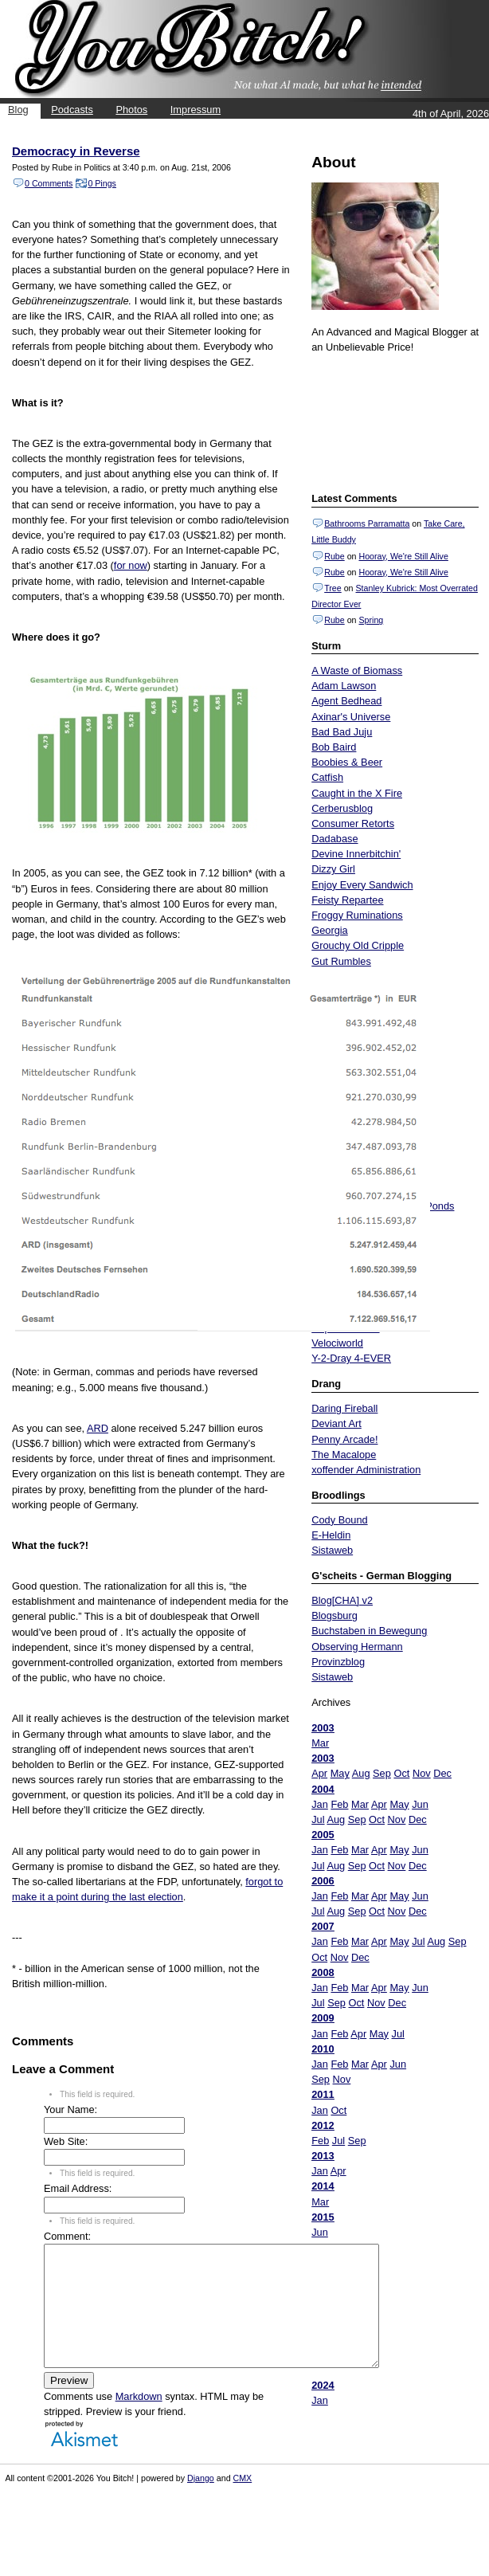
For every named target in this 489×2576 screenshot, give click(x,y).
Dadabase (334, 839)
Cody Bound (339, 1520)
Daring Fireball (344, 1408)
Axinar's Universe (350, 717)
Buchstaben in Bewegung (369, 1631)
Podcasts (72, 110)
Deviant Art (336, 1423)
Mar (320, 1743)
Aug (361, 1773)
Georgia (329, 930)
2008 (322, 1972)
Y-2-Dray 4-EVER (351, 1358)
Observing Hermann (357, 1647)
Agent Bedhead (346, 701)
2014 (322, 2186)
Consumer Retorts (352, 823)
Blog (18, 110)
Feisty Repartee (347, 900)
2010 (322, 2049)
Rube (334, 556)
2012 (322, 2125)
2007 (322, 1926)
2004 (322, 1789)
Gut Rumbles (341, 961)
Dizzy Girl (333, 869)
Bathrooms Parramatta (366, 523)
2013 (322, 2156)
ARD (97, 1428)
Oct (401, 1773)
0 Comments (48, 183)
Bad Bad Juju (341, 732)
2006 (322, 1881)
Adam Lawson (343, 686)
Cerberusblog (342, 808)
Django (200, 2502)
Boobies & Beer (346, 762)
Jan (319, 1804)
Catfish (327, 777)
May (340, 1773)
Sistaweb (332, 1550)
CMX (242, 2502)
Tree (333, 588)
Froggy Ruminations (357, 915)
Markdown (138, 2420)
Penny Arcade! (344, 1439)
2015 (322, 2217)
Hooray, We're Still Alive (403, 556)
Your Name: (70, 2109)
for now (130, 565)
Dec (442, 1773)
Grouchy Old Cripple (357, 945)
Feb (339, 1804)
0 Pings (102, 183)
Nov (422, 1773)
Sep (382, 1773)
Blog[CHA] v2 (342, 1600)
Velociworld (337, 1343)
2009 (322, 2018)
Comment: (67, 2236)
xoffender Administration (366, 1470)
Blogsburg (334, 1615)
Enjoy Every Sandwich (362, 885)
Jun (420, 1804)
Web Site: (66, 2141)
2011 (322, 2094)
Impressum (195, 110)
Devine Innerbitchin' (356, 854)
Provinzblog (338, 1662)
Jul (317, 1819)
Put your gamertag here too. (392, 420)
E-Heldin (330, 1535)
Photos (131, 110)
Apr (319, 1773)
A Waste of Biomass (356, 670)
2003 (322, 1728)
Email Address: (77, 2188)
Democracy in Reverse (76, 151)
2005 (322, 1835)
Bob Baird (333, 747)
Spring (370, 620)
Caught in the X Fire (356, 793)
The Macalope (343, 1455)
